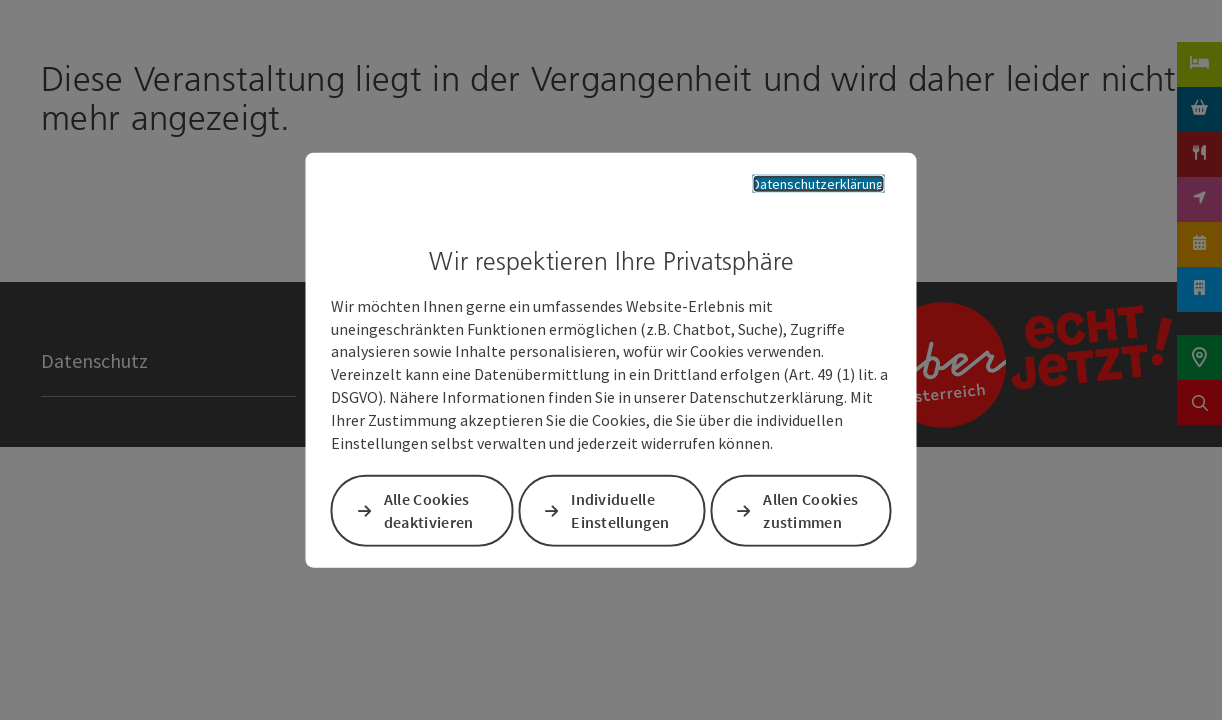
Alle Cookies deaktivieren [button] (432, 512)
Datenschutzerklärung (803, 182)
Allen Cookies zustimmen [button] (809, 512)
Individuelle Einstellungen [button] (622, 512)
